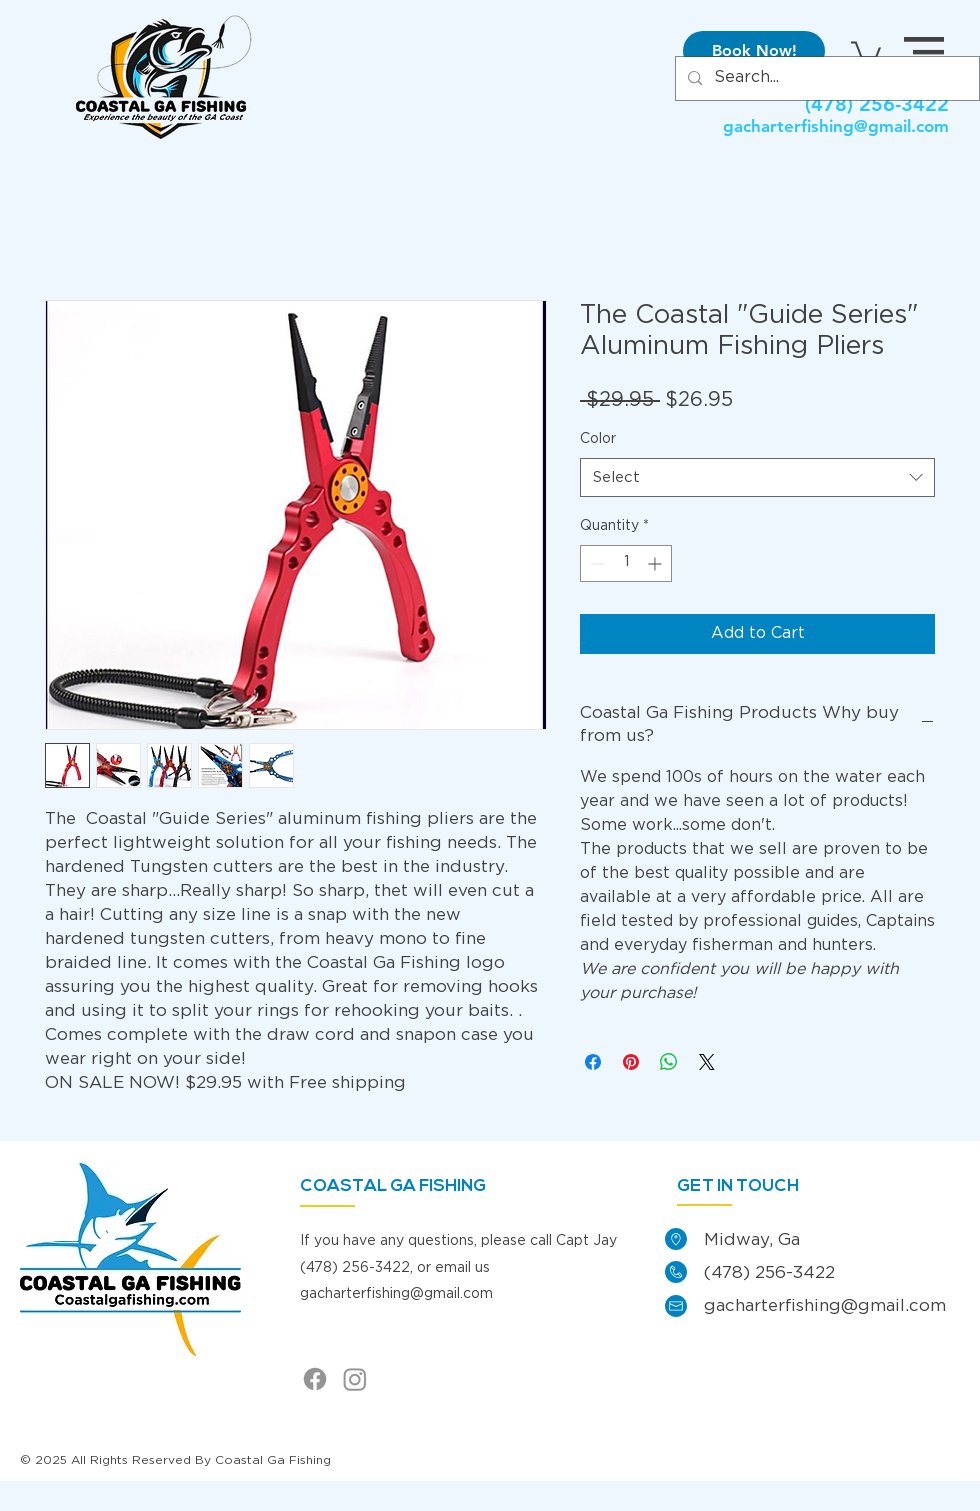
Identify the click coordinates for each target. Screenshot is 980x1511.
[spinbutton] (626, 563)
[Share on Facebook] (593, 1062)
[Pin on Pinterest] (631, 1062)
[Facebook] (315, 1379)
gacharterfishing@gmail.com (836, 126)
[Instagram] (355, 1379)
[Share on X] (707, 1062)
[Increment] (656, 563)
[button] (924, 52)
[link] (866, 51)
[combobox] (757, 477)
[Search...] (825, 78)
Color (598, 439)
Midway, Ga (752, 1240)
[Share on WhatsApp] (669, 1062)
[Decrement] (595, 563)
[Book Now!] (754, 51)
